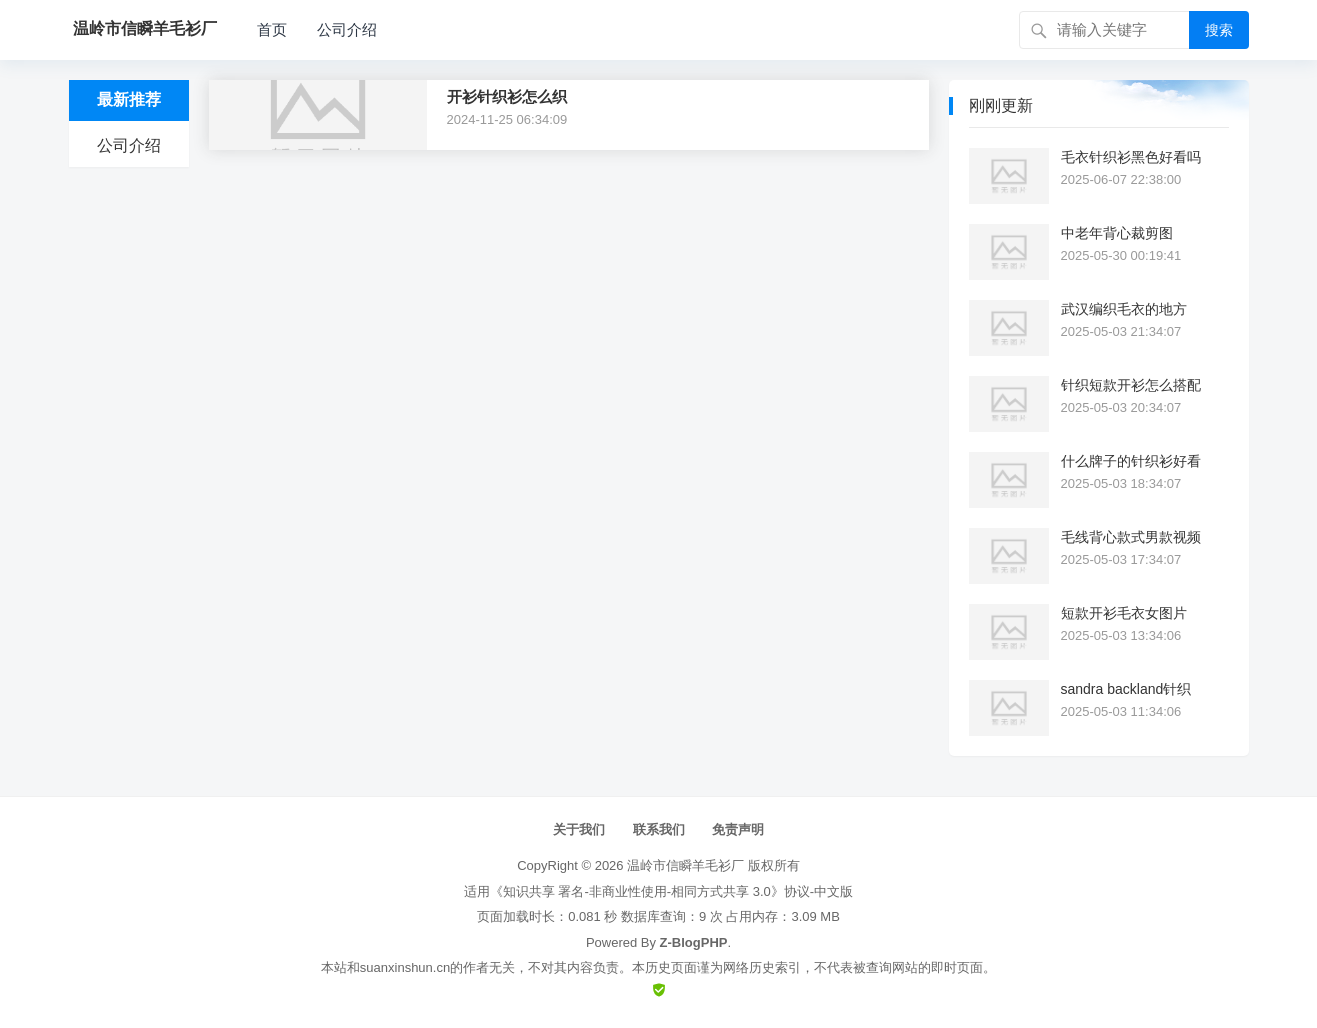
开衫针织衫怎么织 (507, 96)
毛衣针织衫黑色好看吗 (1131, 157)
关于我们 (579, 829)
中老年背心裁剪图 (1117, 233)
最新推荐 (129, 99)
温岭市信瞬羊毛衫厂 (685, 865)
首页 (272, 29)
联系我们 (659, 829)
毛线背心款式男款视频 (1131, 537)
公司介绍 (347, 29)
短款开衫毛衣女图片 (1124, 613)
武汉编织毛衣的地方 (1124, 309)
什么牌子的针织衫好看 (1131, 461)
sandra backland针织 (1126, 689)
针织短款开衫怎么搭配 (1131, 385)
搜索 (1219, 30)
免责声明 (738, 829)
